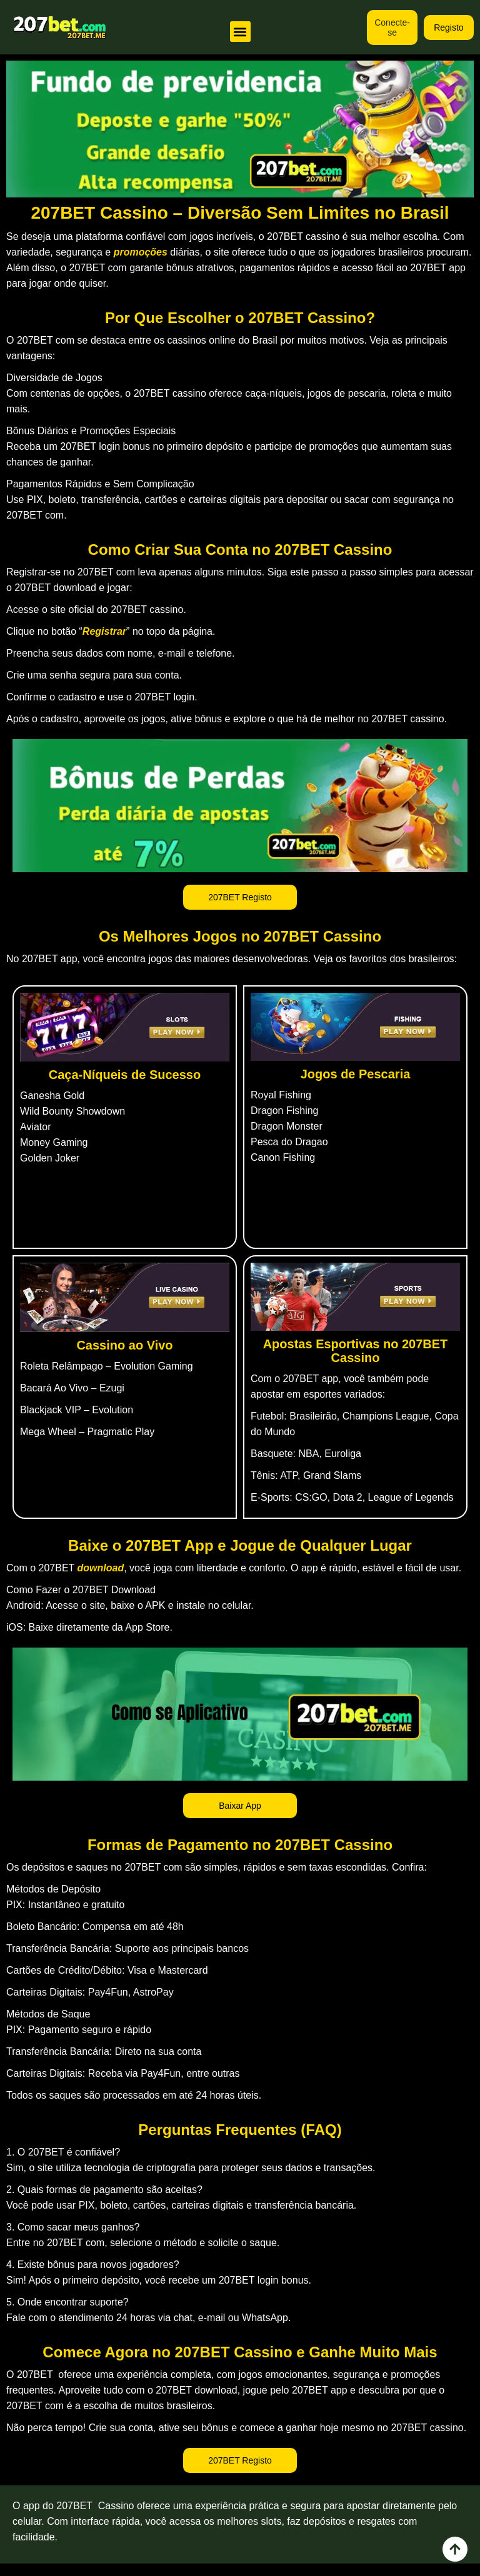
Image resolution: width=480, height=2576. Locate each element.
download (101, 1568)
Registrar (104, 631)
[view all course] (455, 2549)
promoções (141, 252)
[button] (240, 31)
